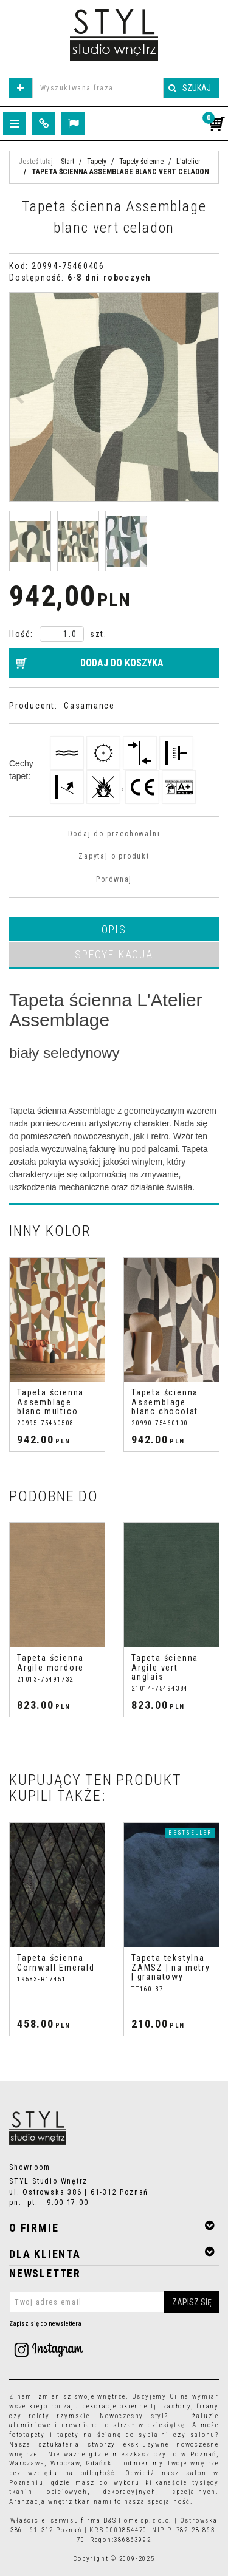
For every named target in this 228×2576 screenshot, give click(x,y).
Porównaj (114, 879)
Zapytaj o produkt (113, 856)
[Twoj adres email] (114, 2302)
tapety (68, 2435)
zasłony (177, 2406)
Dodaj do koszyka (122, 663)
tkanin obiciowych (48, 2492)
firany (207, 2406)
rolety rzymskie (59, 2416)
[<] (8, 1354)
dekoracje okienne (115, 2406)
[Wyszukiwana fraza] (98, 88)
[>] (220, 1354)
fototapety (27, 2435)
